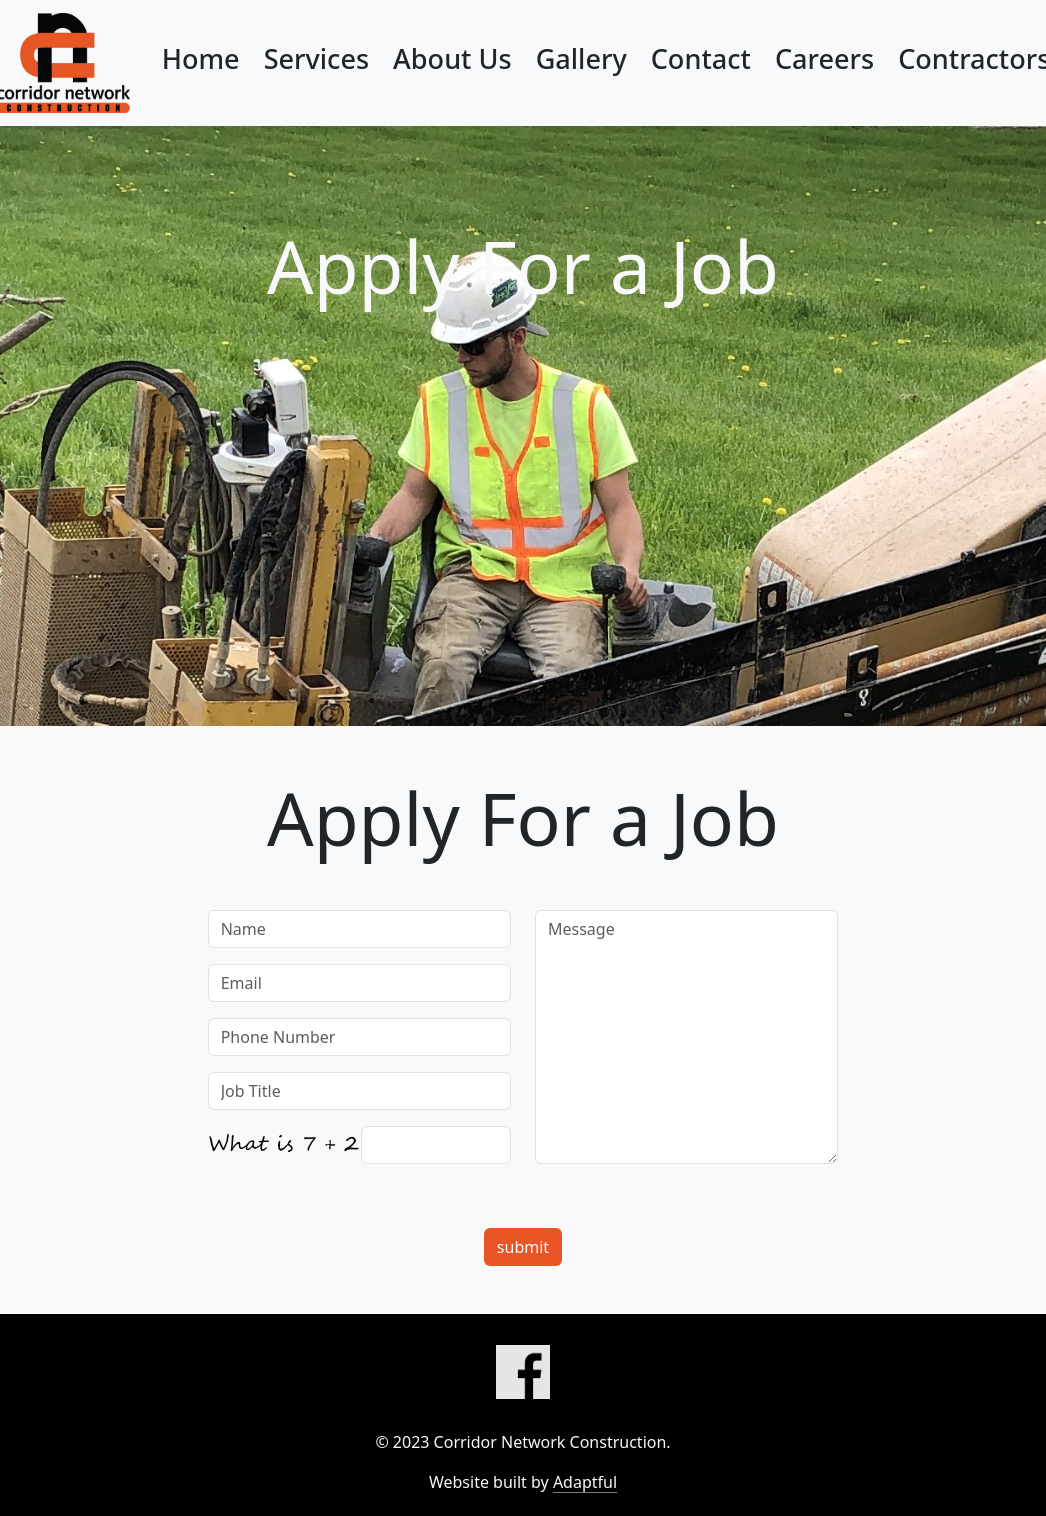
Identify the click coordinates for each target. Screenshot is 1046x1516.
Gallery (581, 58)
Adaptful (585, 1482)
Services (316, 58)
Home (201, 58)
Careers (824, 58)
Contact (701, 58)
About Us (452, 58)
